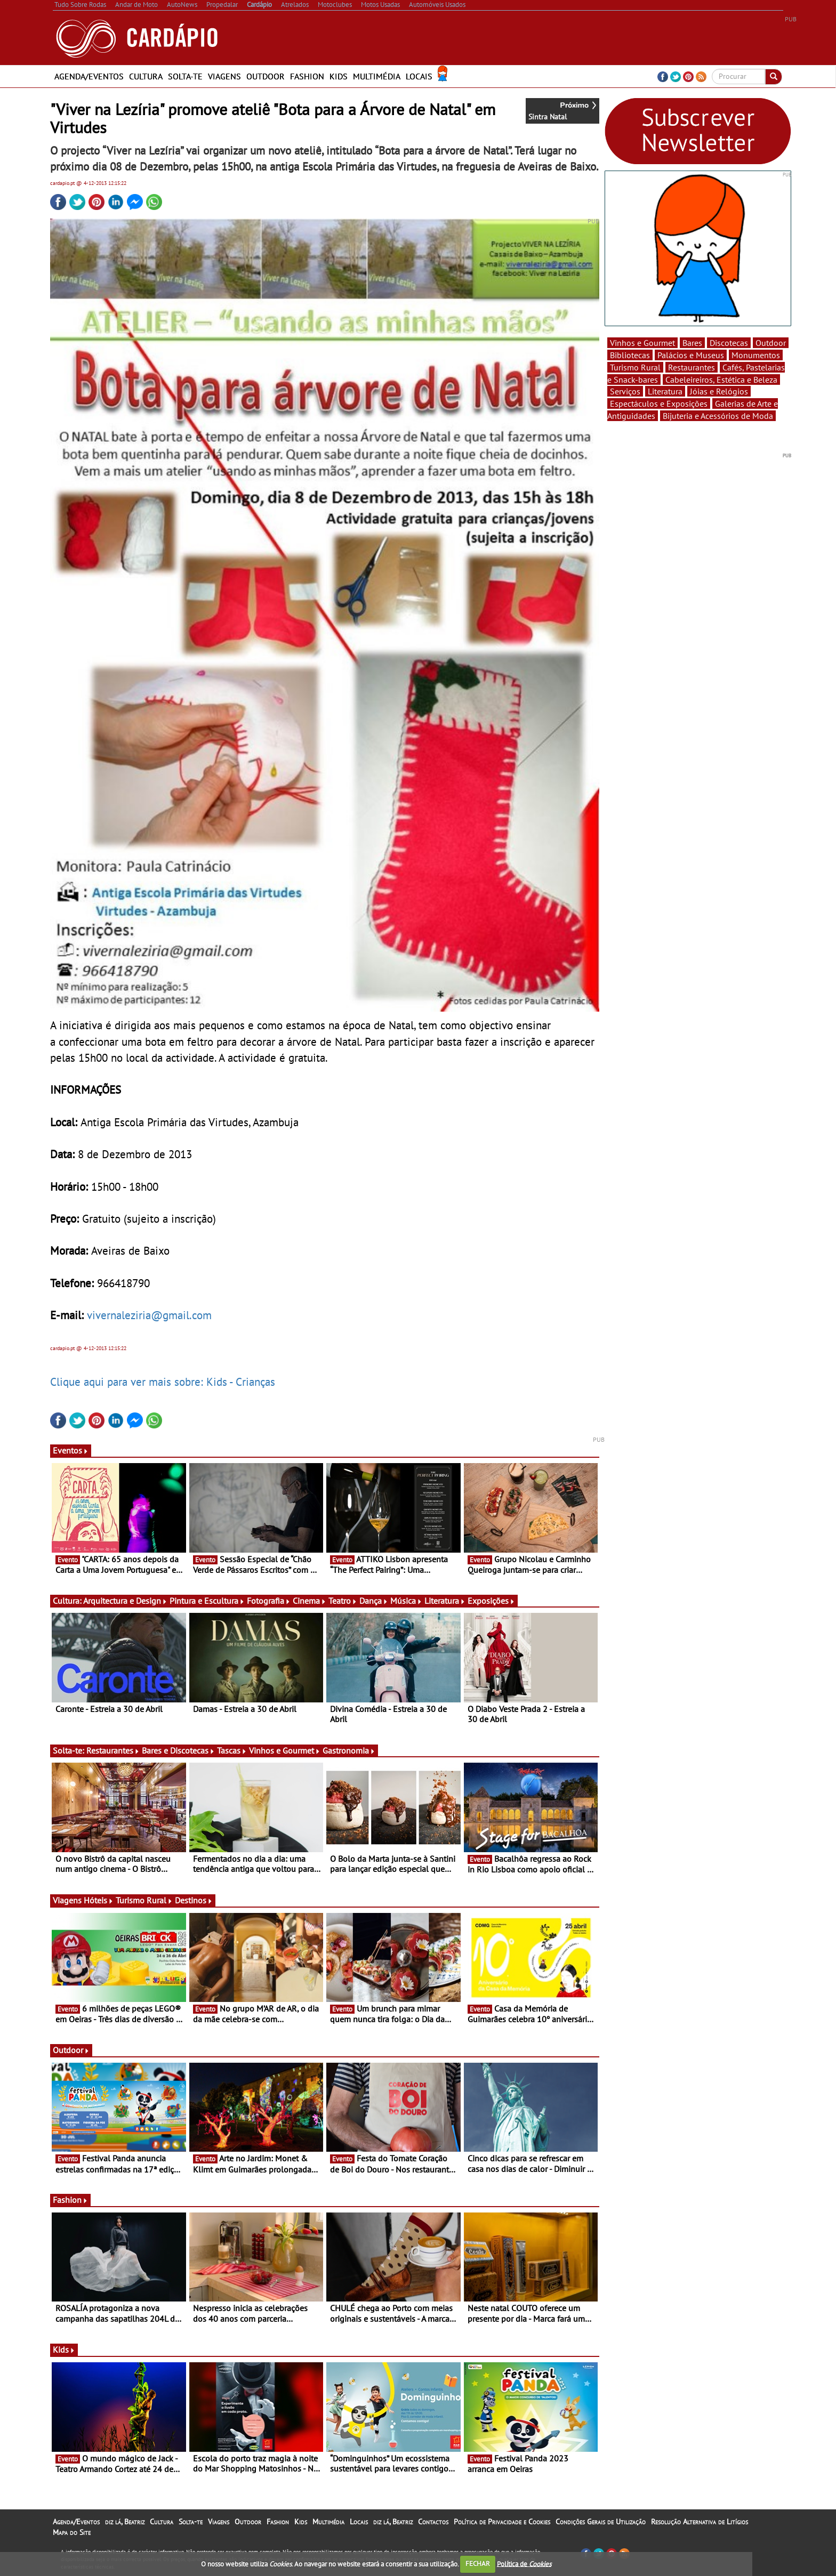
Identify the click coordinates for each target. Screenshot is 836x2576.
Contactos (433, 2521)
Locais (419, 76)
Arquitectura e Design (125, 1600)
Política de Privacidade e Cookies (502, 2521)
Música (406, 1600)
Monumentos (756, 355)
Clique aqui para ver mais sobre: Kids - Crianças (162, 1381)
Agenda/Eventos (89, 76)
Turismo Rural (144, 1900)
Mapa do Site (72, 2532)
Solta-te (185, 76)
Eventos (71, 1450)
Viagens (224, 76)
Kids (338, 76)
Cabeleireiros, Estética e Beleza (721, 379)
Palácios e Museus (690, 355)
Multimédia (376, 76)
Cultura (146, 76)
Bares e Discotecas (178, 1750)
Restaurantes (113, 1750)
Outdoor (265, 76)
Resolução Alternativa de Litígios (699, 2521)
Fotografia (269, 1600)
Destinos (194, 1900)
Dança (373, 1600)
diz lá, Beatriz (124, 2521)
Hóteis (99, 1900)
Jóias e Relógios (719, 391)
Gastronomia (349, 1750)
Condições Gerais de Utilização (601, 2521)
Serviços (625, 391)
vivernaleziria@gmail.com (149, 1314)
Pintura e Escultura (207, 1600)
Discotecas (729, 342)
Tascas (232, 1750)
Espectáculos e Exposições (659, 403)
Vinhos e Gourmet (284, 1750)
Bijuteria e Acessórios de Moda (718, 415)
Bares (692, 342)
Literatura (444, 1600)
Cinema (309, 1600)
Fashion (307, 76)
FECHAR (477, 2563)
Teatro (342, 1600)
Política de (524, 2563)
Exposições (491, 1600)
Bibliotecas (630, 355)
